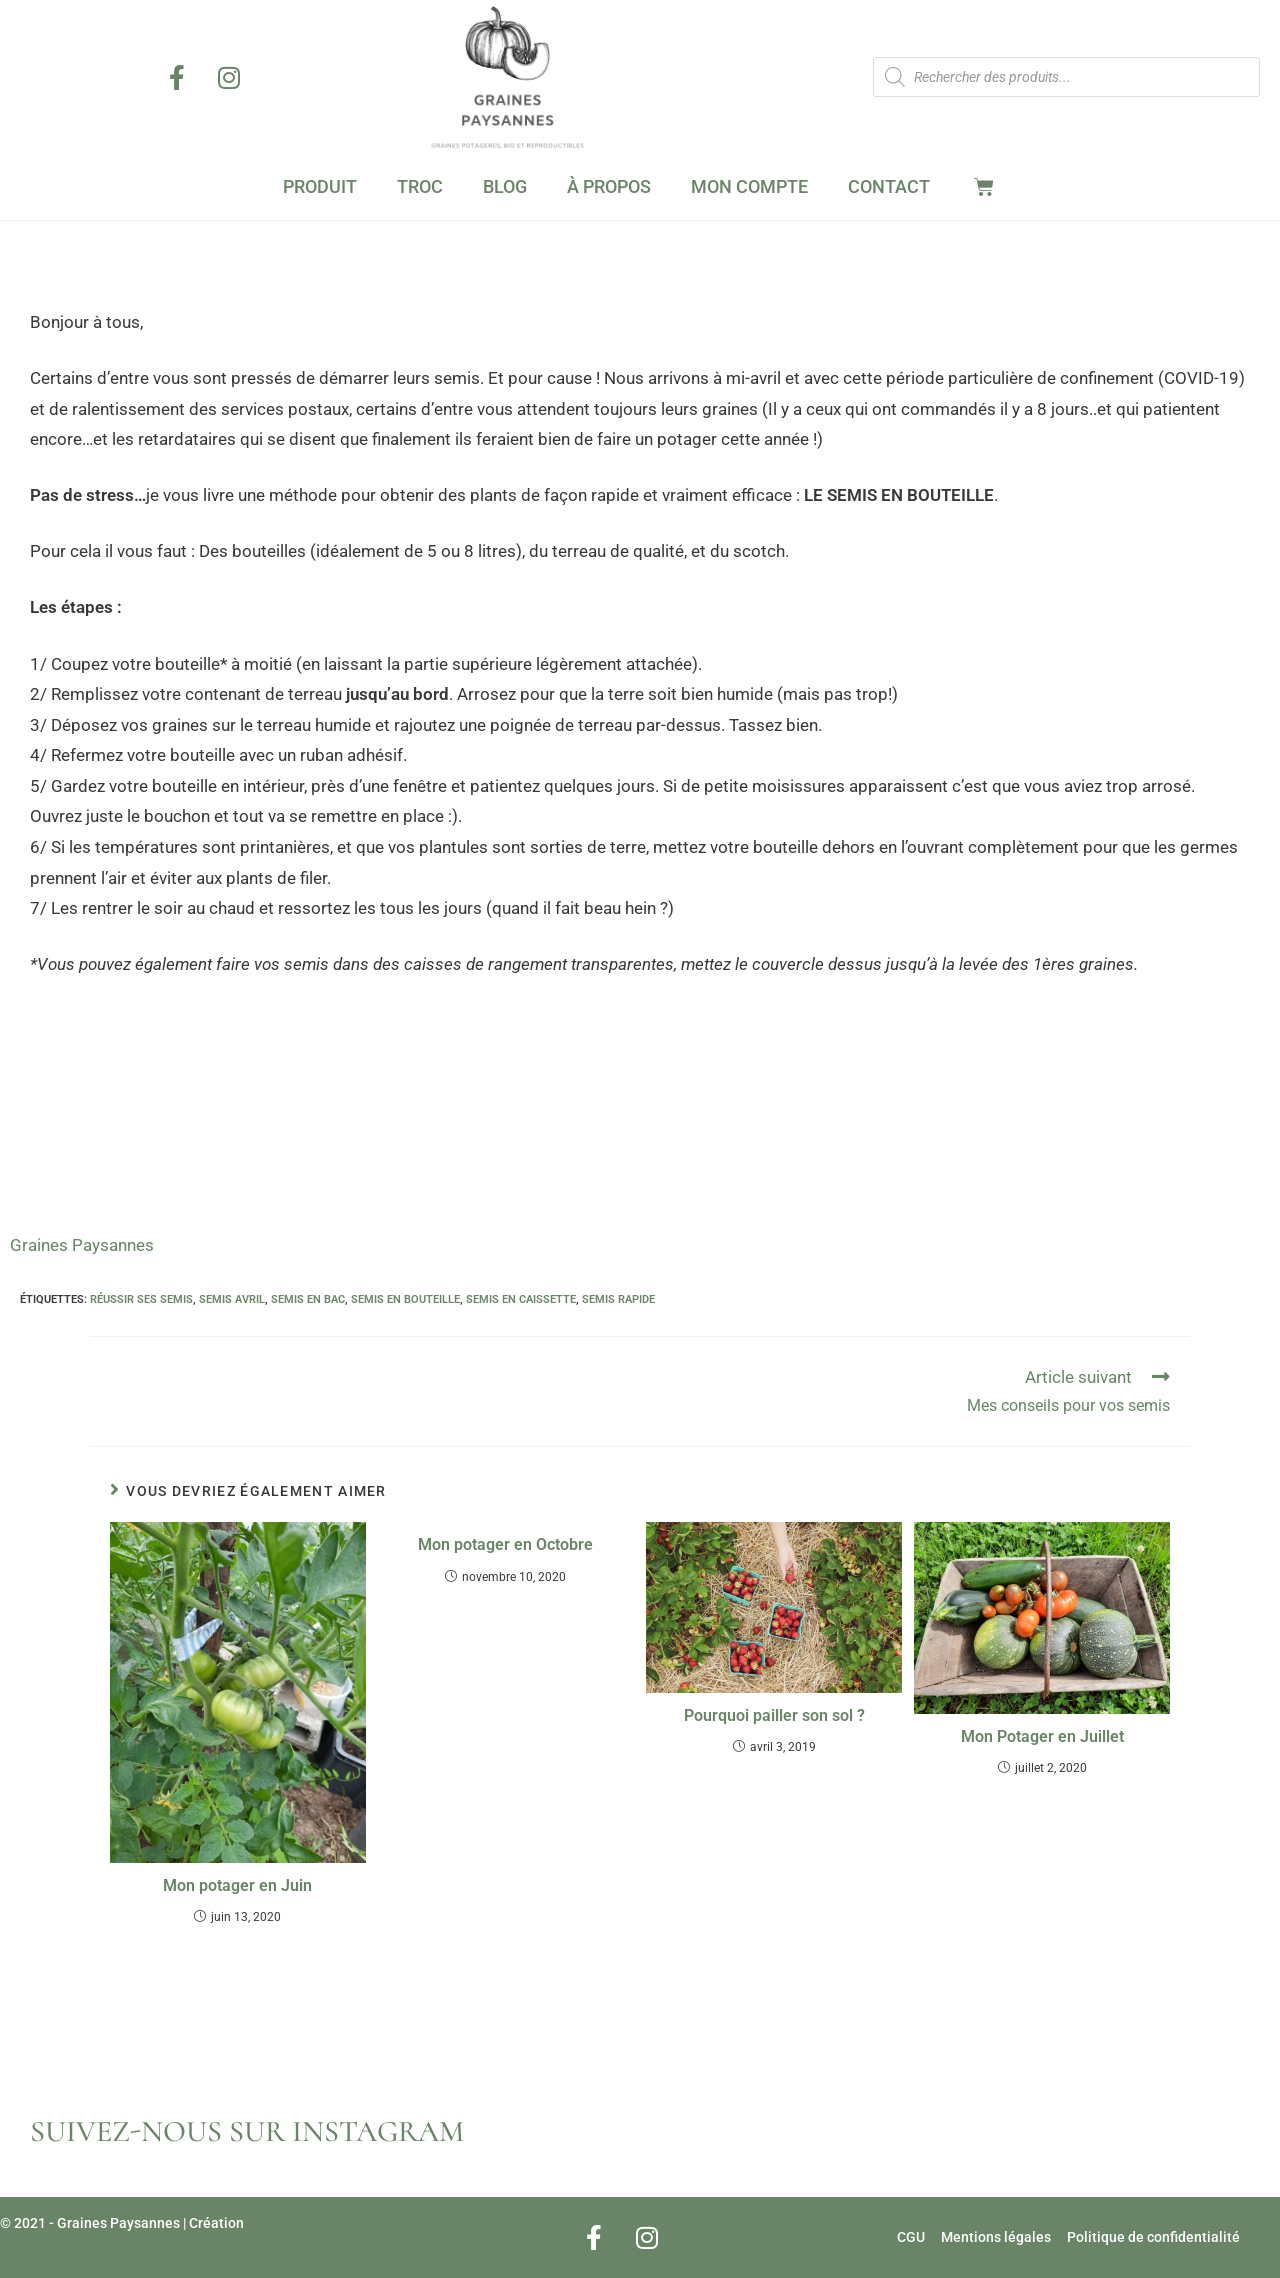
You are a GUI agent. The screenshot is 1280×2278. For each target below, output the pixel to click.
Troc (420, 186)
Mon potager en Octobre (505, 1544)
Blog (505, 186)
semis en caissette (521, 1299)
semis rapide (618, 1299)
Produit (320, 186)
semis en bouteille (405, 1299)
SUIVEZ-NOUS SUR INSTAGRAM (247, 2131)
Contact (889, 186)
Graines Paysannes (82, 1245)
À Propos (609, 186)
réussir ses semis (141, 1299)
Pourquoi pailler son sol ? (774, 1715)
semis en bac (308, 1299)
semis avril (232, 1299)
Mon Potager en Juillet (1042, 1736)
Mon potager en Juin (237, 1885)
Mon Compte (749, 186)
